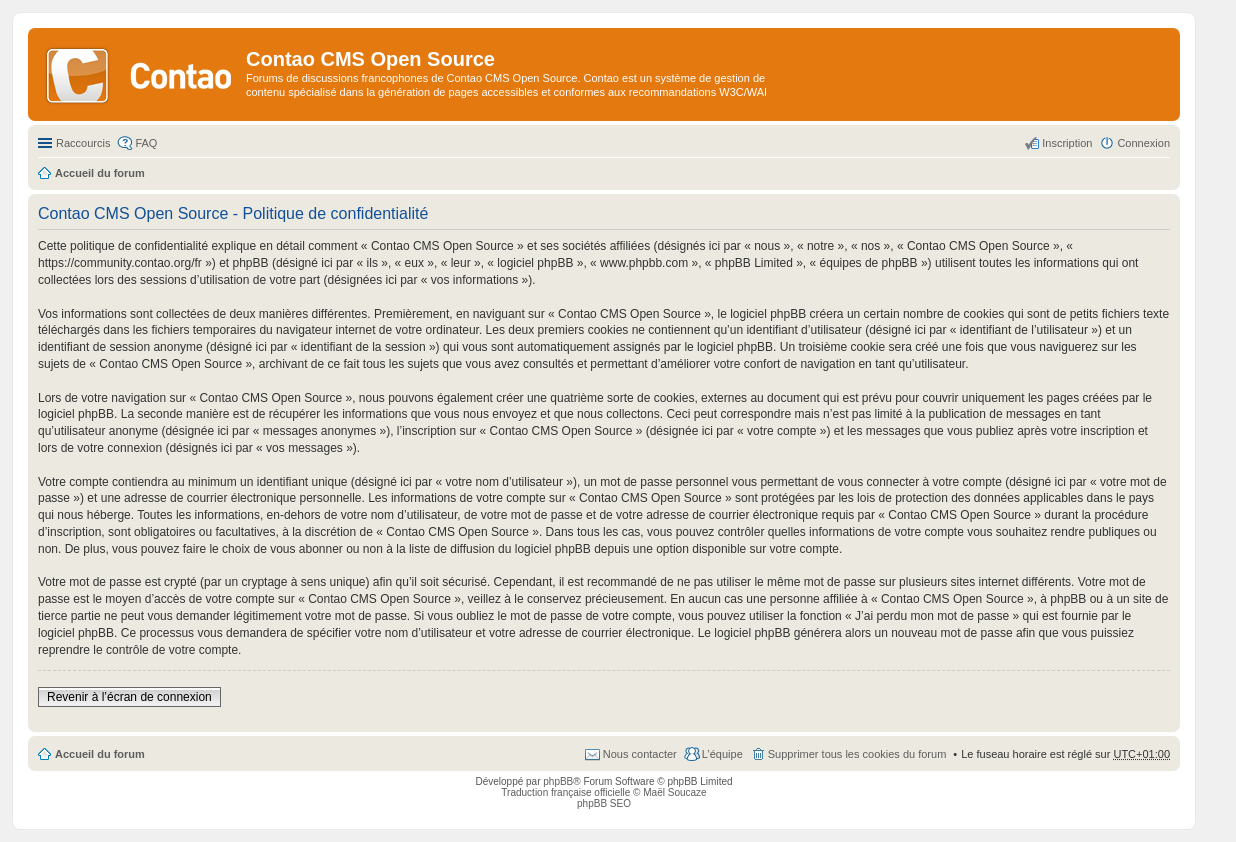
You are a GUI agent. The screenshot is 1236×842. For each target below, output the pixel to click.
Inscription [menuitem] (1067, 143)
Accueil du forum (100, 754)
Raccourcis (83, 143)
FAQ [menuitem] (146, 143)
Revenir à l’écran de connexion (129, 697)
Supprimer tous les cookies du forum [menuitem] (857, 754)
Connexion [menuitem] (1143, 143)
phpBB (558, 781)
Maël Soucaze (674, 792)
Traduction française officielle (565, 792)
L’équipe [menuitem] (722, 754)
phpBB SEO (604, 803)
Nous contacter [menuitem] (640, 754)
